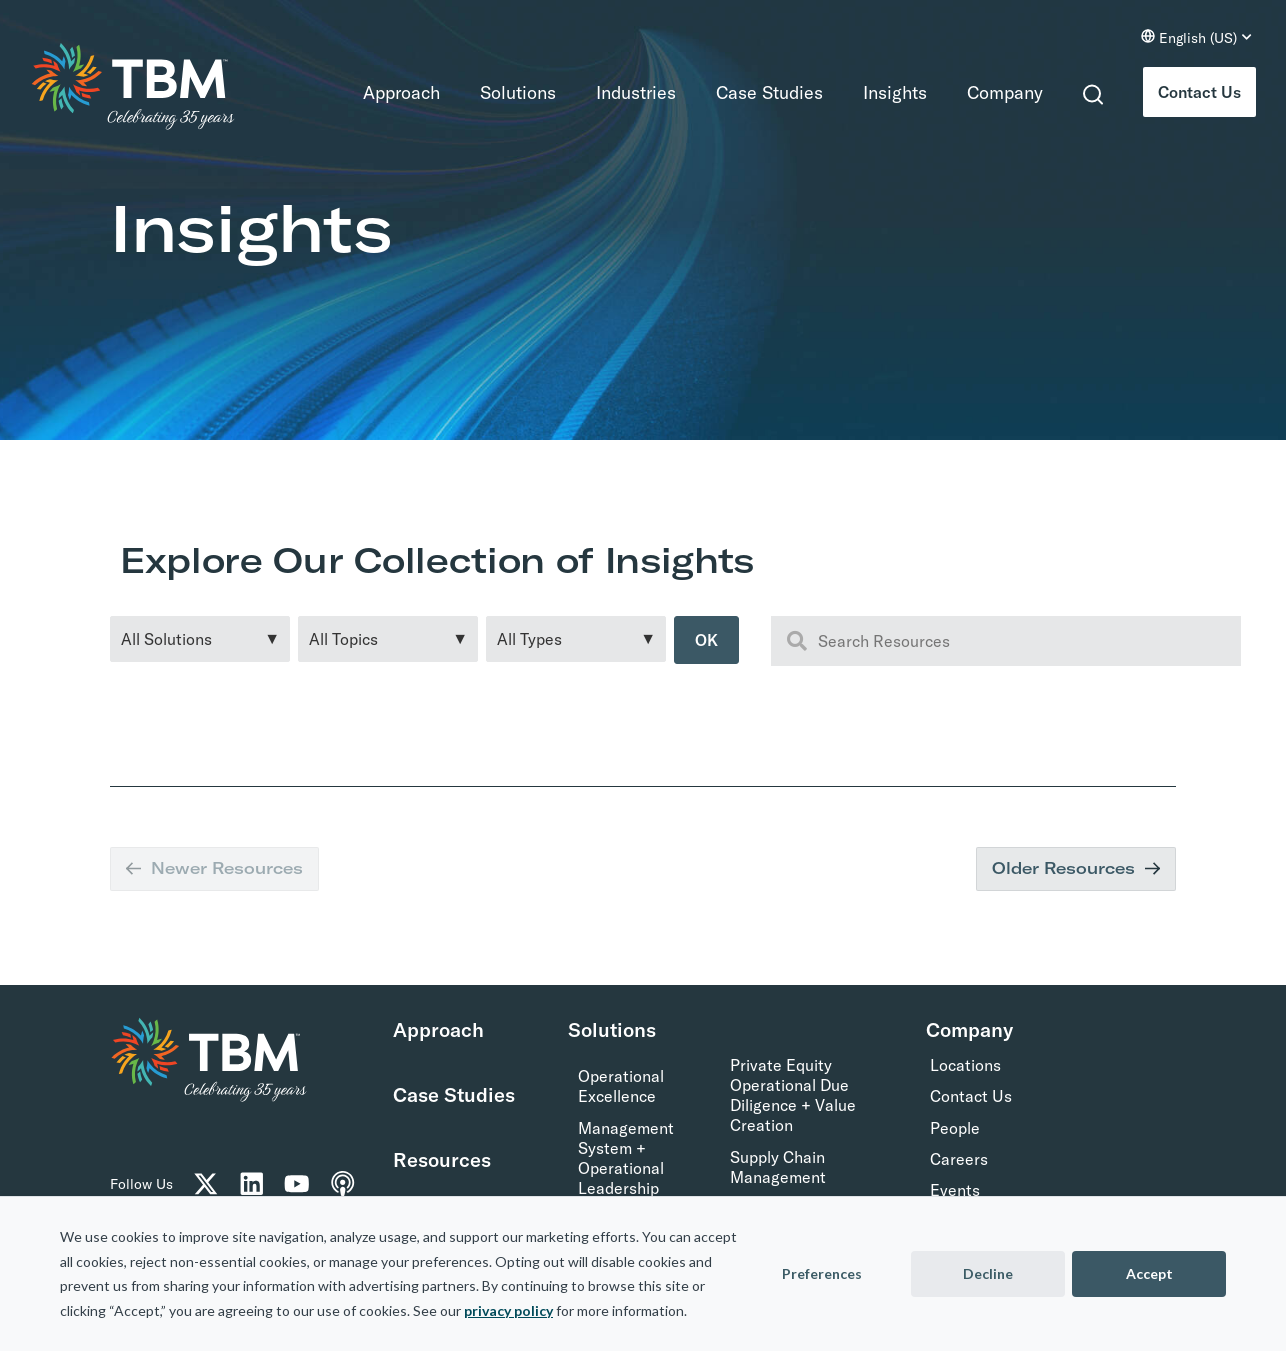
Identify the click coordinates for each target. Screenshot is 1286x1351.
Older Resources (1076, 868)
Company (1005, 92)
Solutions (518, 92)
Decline (988, 1273)
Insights (895, 92)
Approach (401, 92)
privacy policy (508, 1310)
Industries (636, 92)
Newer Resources (214, 868)
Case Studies (769, 92)
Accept (1149, 1273)
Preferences (822, 1273)
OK (706, 640)
